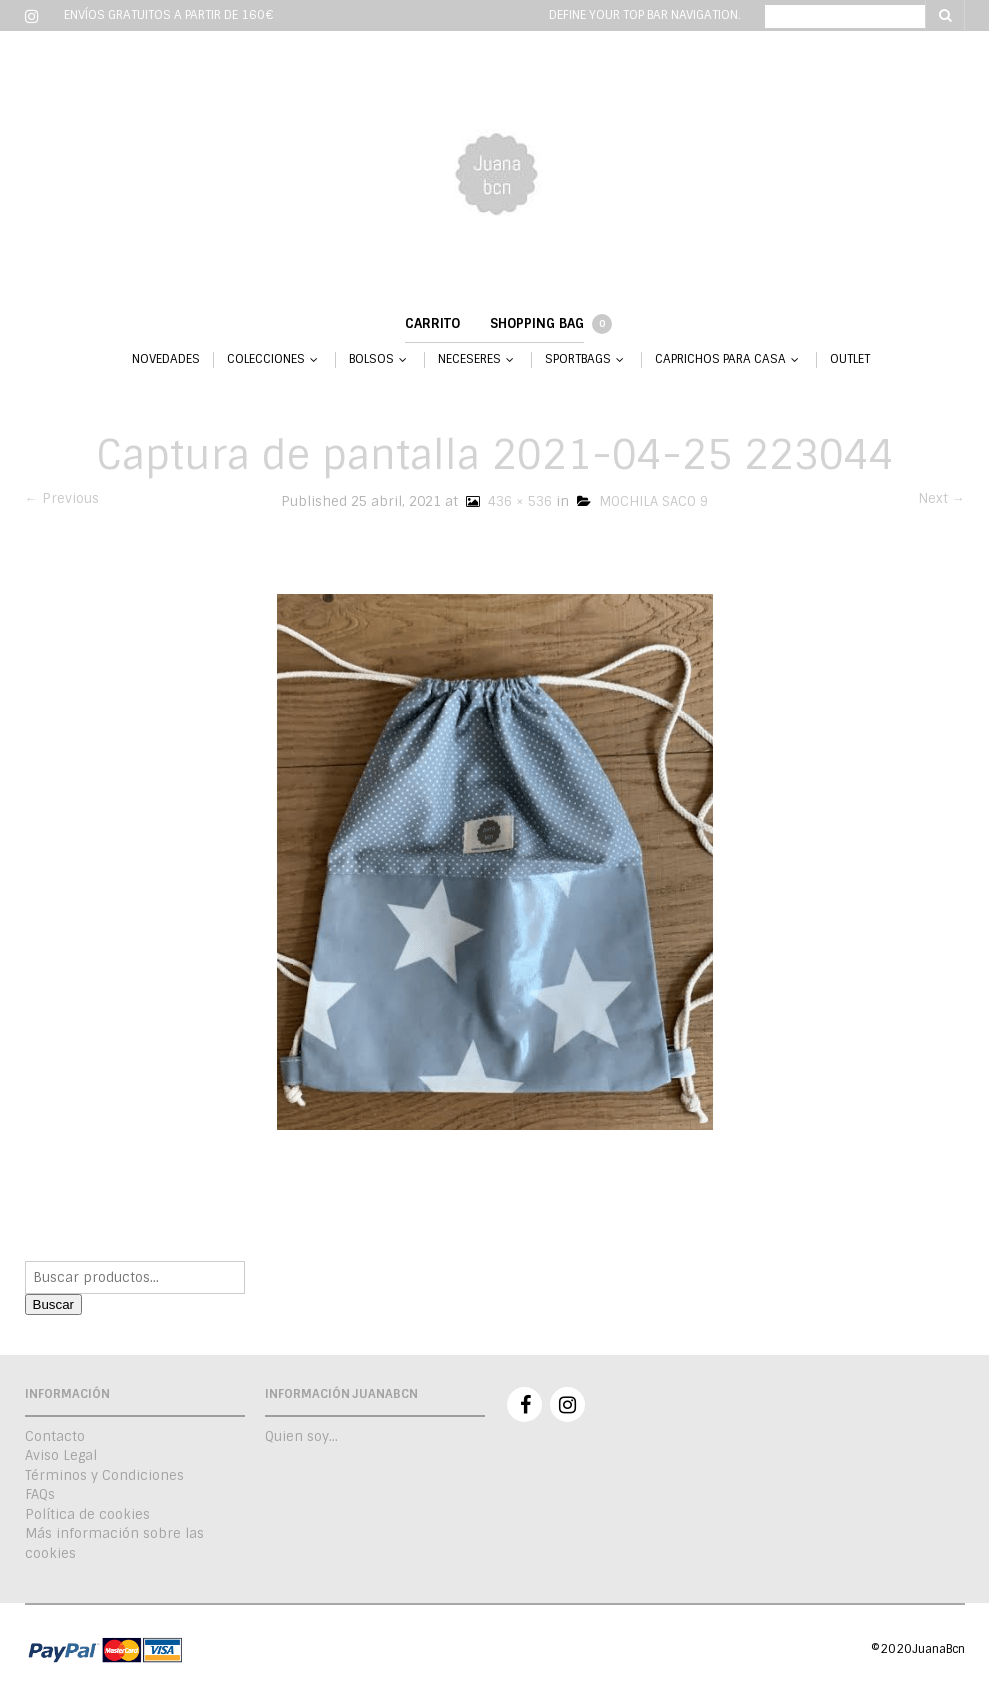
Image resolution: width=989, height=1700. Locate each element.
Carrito (432, 323)
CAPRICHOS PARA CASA (720, 359)
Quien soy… (301, 1436)
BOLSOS (371, 359)
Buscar (53, 1304)
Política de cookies (87, 1514)
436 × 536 (507, 501)
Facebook (524, 1404)
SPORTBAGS (578, 359)
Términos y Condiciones (104, 1475)
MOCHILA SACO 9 (642, 501)
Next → (941, 498)
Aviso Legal (61, 1455)
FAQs (40, 1494)
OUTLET (850, 359)
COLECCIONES (266, 359)
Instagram (567, 1404)
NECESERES (469, 359)
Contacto (55, 1436)
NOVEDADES (166, 359)
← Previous (62, 498)
